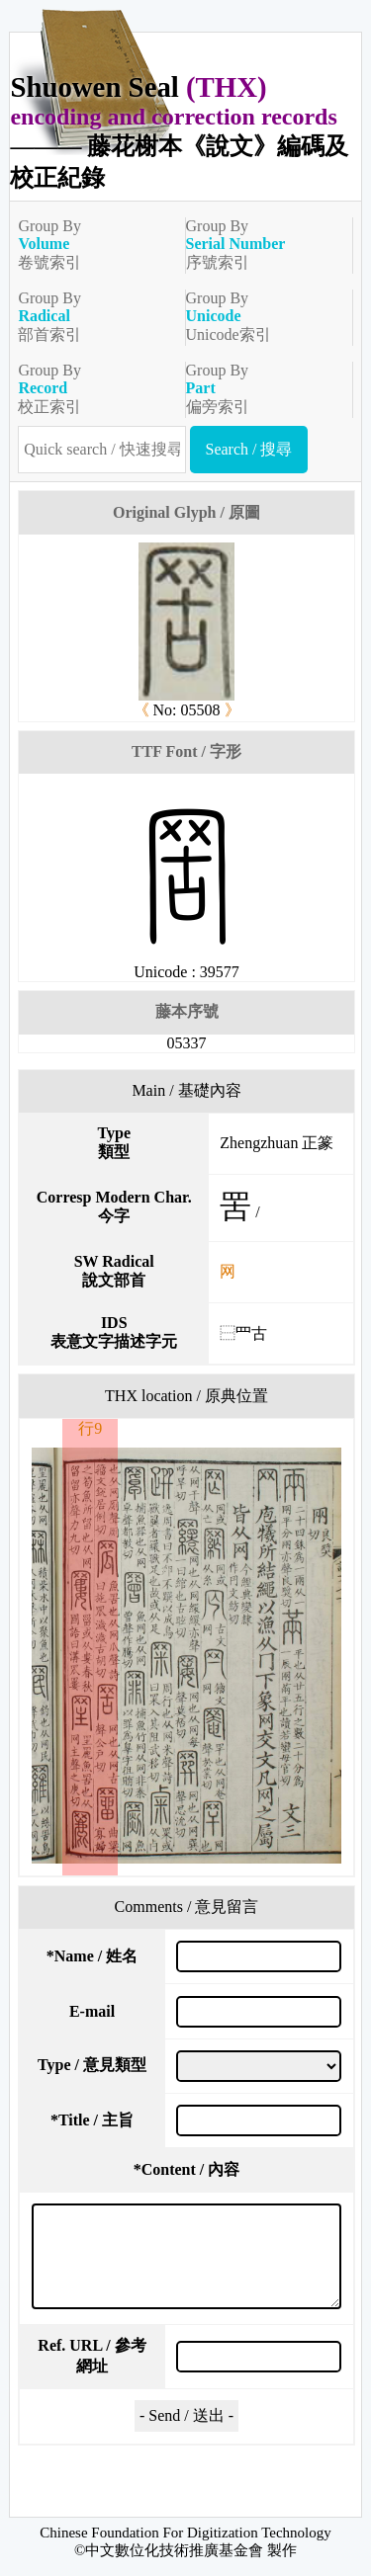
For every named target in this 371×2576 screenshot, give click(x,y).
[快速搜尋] (101, 449)
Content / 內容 (187, 2169)
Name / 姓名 (92, 1956)
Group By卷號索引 (93, 244)
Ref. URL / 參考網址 (91, 2355)
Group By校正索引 (93, 388)
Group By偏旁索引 (261, 388)
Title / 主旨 (92, 2120)
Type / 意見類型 (92, 2064)
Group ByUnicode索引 (261, 316)
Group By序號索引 (261, 244)
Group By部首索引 (93, 316)
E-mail (92, 2011)
